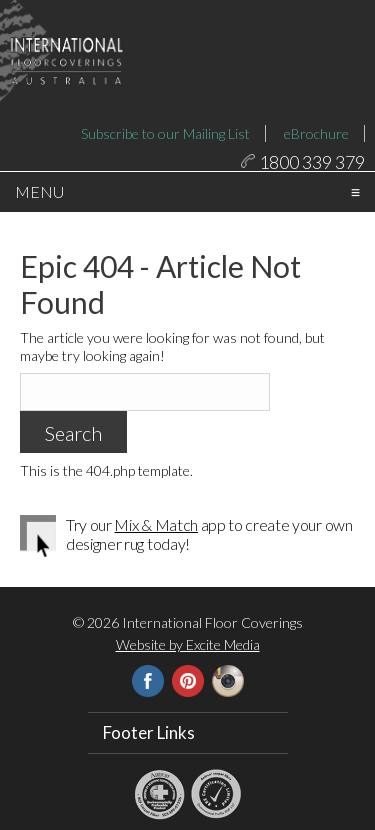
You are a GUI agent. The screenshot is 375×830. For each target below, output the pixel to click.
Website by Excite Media (188, 674)
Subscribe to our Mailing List (165, 133)
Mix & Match (155, 554)
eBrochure (316, 133)
